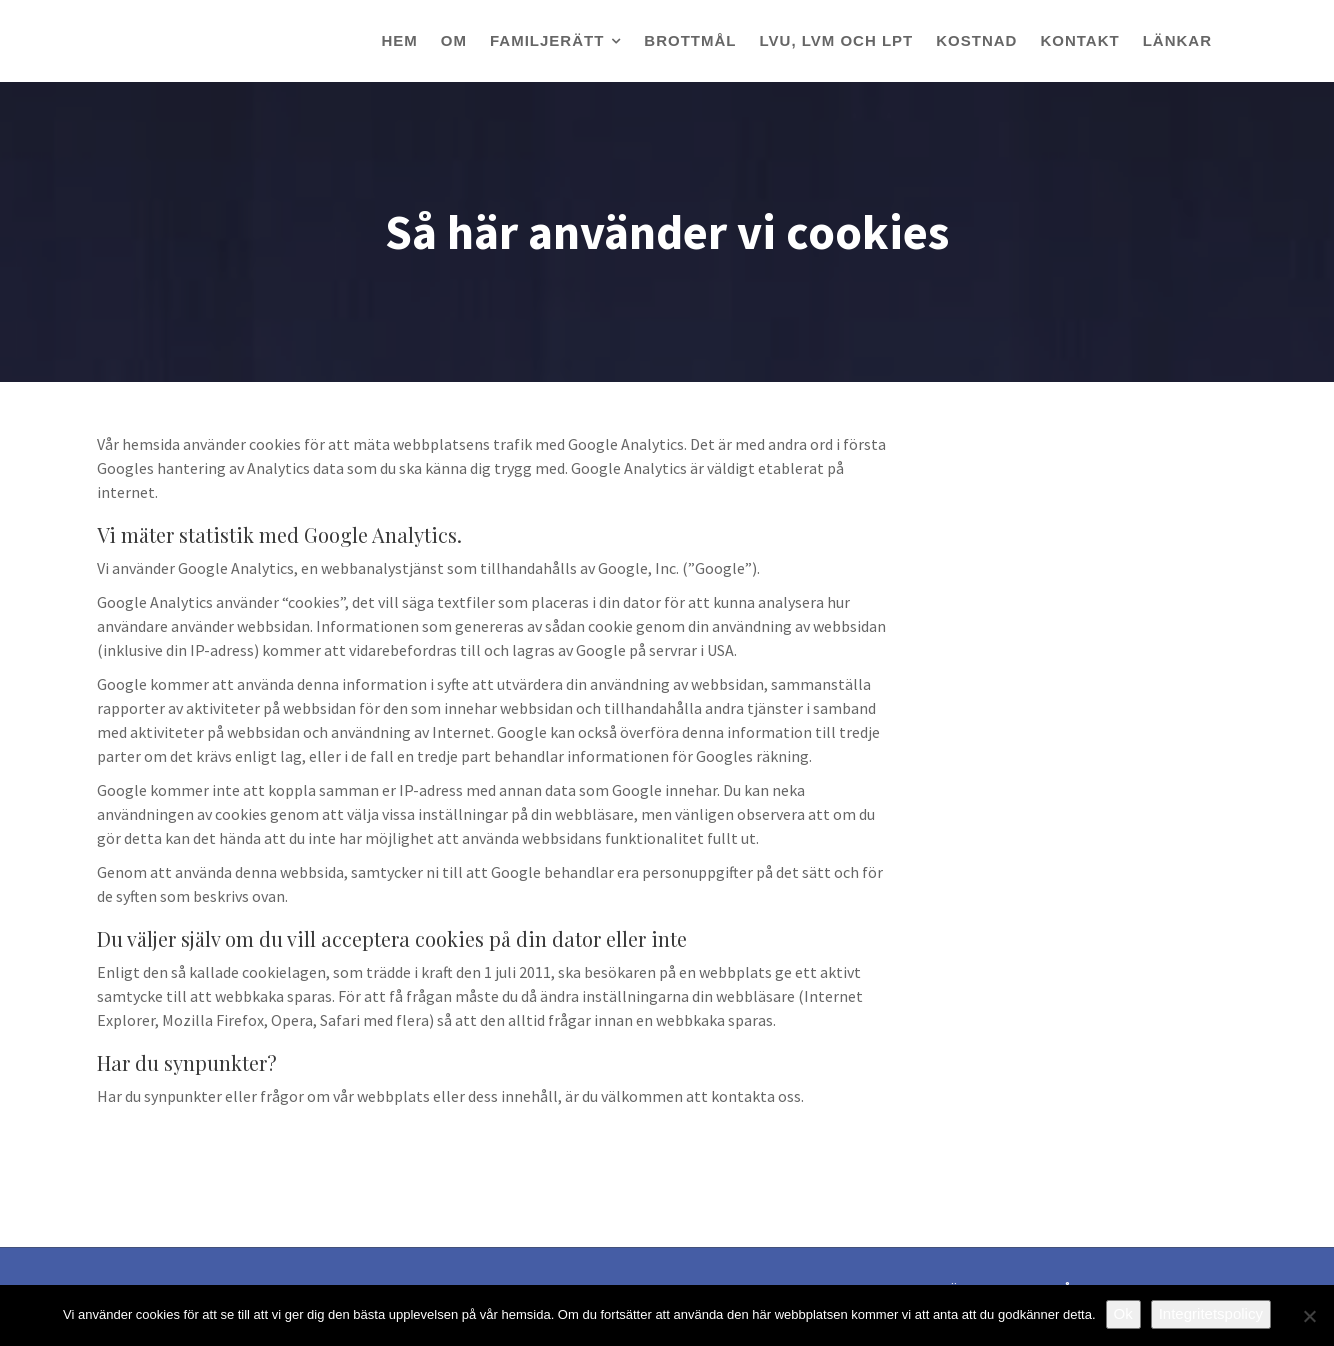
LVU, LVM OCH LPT (837, 40)
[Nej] (1309, 1316)
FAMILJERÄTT (547, 40)
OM (454, 40)
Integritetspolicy (1211, 1313)
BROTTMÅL (690, 40)
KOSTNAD (976, 40)
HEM (399, 40)
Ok (1123, 1313)
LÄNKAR (1177, 40)
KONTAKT (1079, 40)
